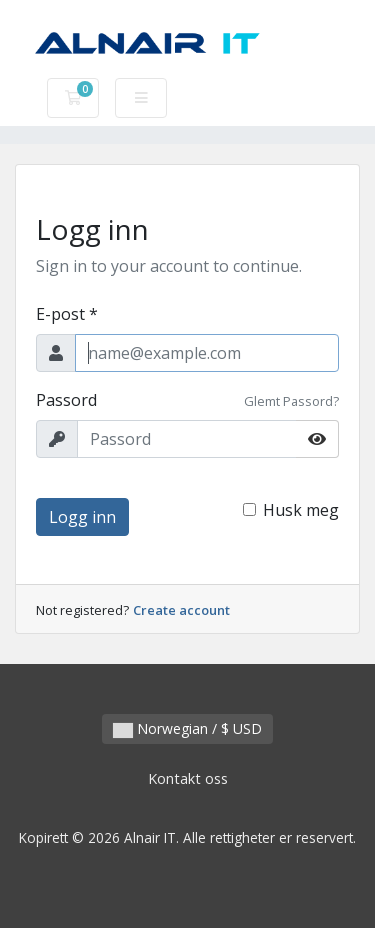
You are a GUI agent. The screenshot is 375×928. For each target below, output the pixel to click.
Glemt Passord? (291, 401)
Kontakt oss (188, 778)
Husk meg (301, 510)
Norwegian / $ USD (187, 728)
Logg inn (82, 517)
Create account (181, 610)
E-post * (67, 314)
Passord (66, 400)
